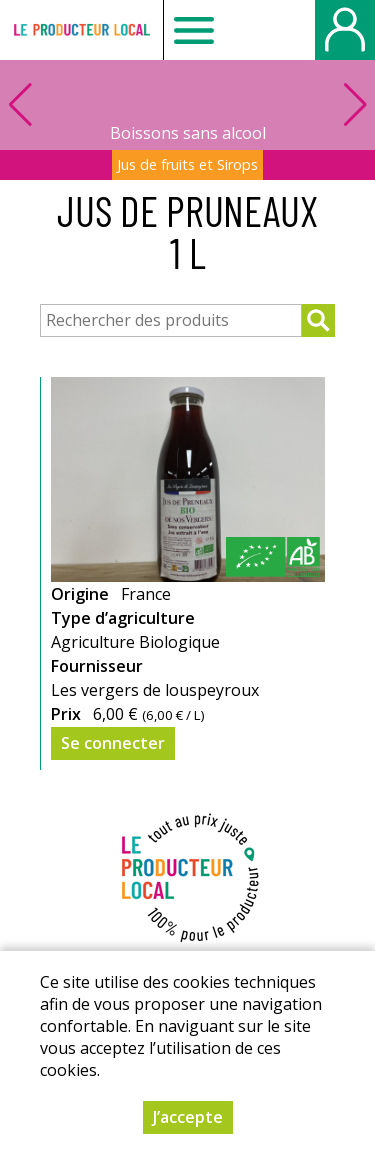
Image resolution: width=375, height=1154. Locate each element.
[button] (355, 105)
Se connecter (113, 743)
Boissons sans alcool (188, 133)
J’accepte (188, 1117)
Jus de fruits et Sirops (187, 164)
